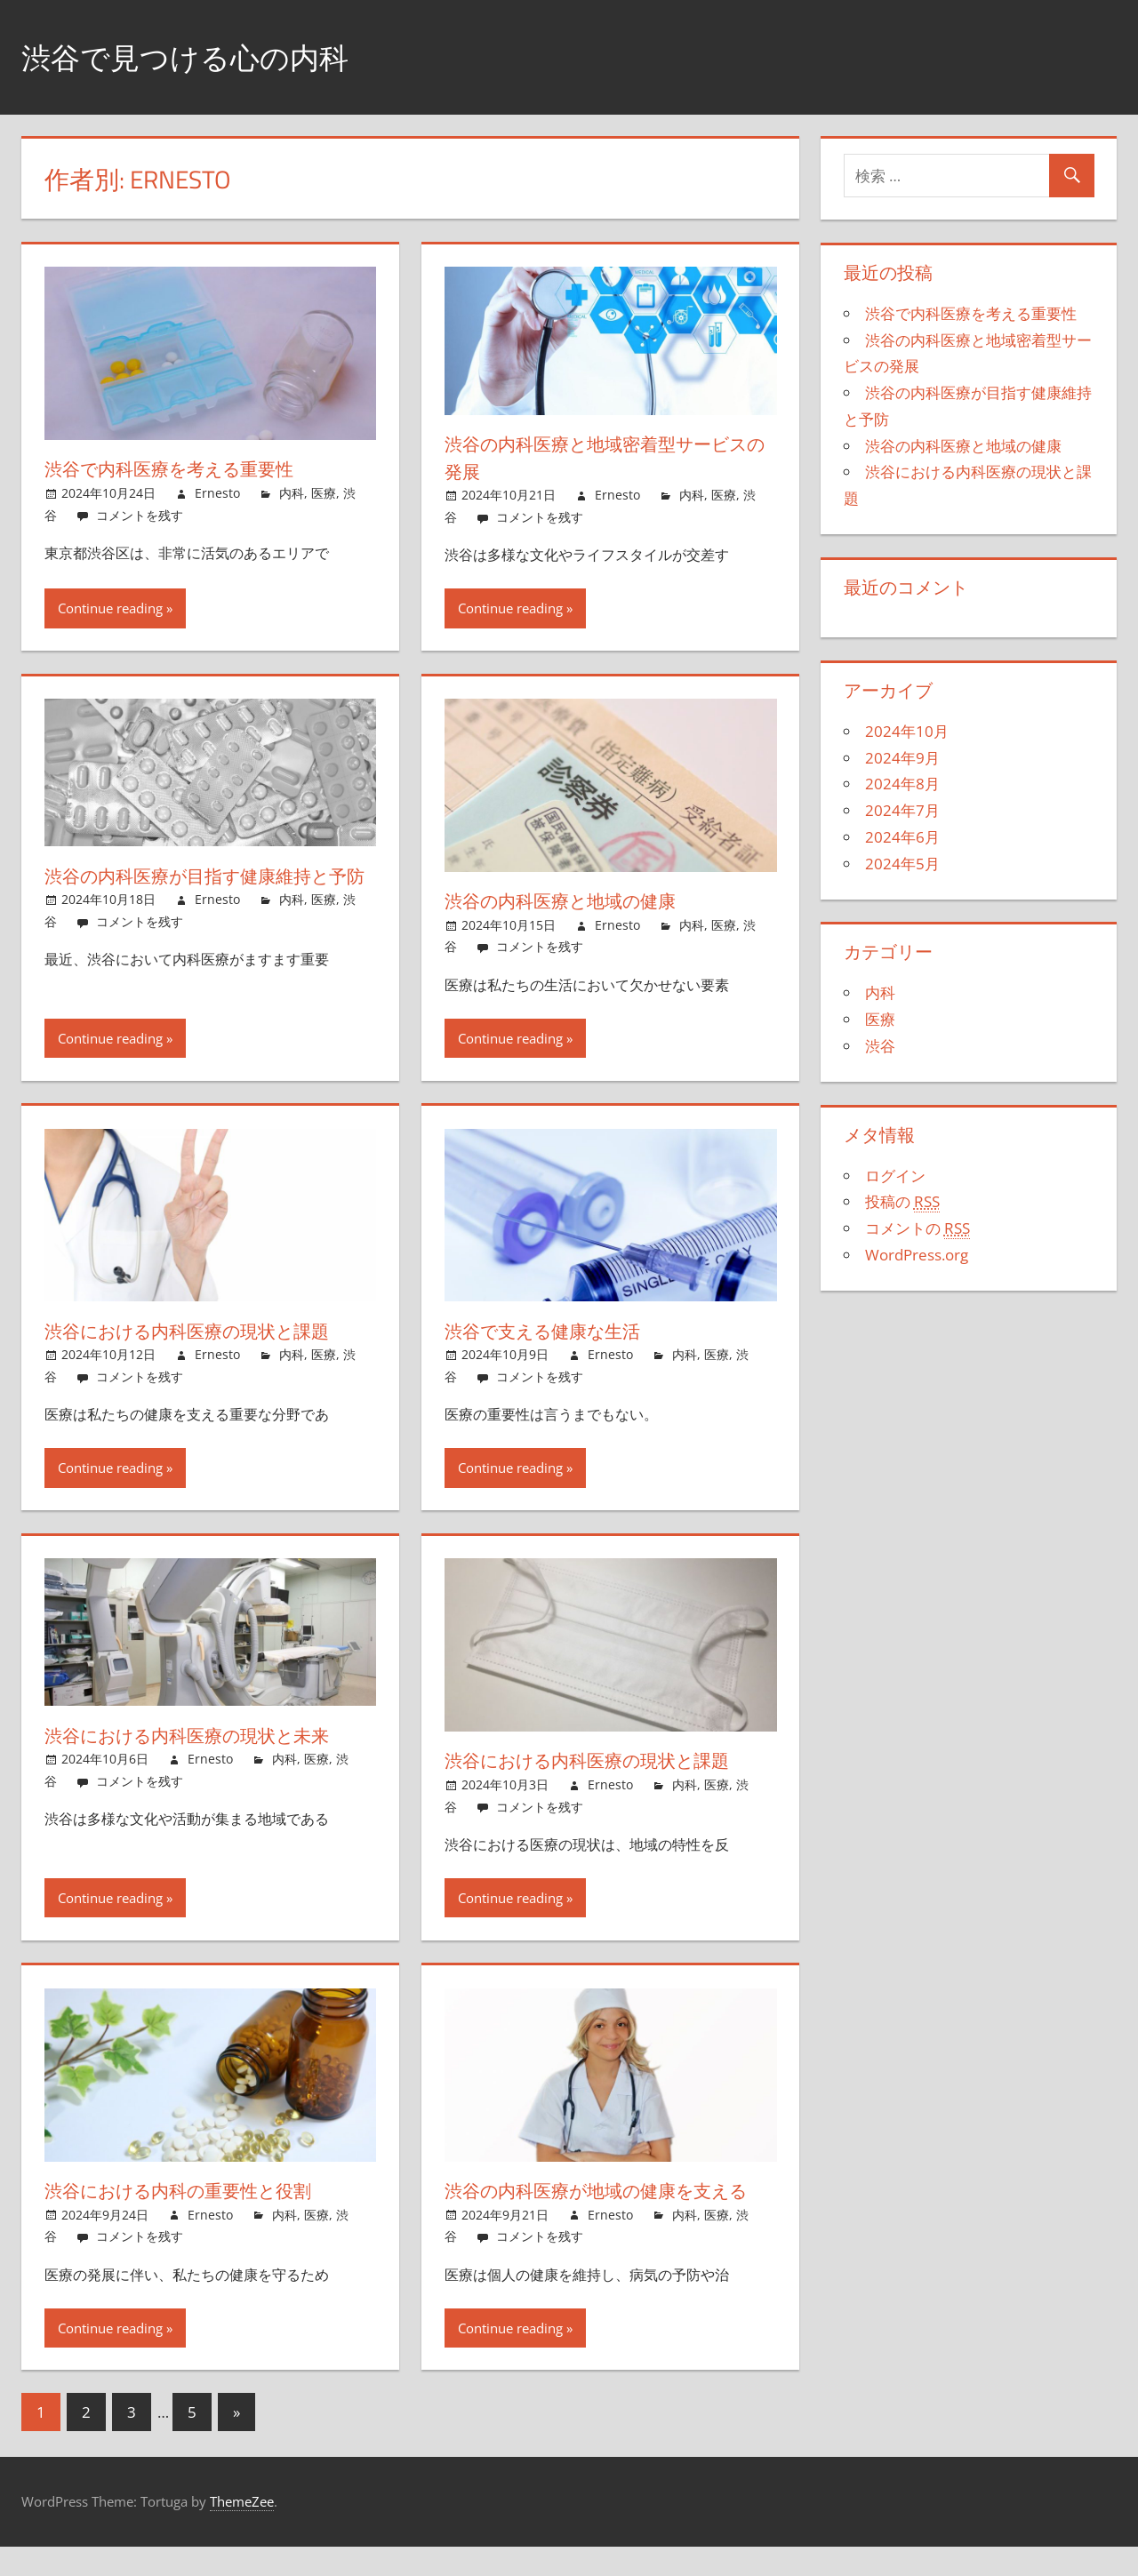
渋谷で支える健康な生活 (554, 1332)
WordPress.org (916, 1254)
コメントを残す (139, 515)
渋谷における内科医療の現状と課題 (203, 1332)
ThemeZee (242, 2531)
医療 (323, 492)
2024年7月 (902, 810)
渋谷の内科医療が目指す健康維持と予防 (202, 889)
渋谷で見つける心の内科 (199, 56)
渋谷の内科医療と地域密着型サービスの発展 (603, 457)
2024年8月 (902, 783)
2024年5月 (902, 863)
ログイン (895, 1175)
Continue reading (110, 608)
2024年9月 (902, 758)
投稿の (902, 1201)
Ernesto (217, 492)
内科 (291, 492)
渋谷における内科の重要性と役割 (193, 2192)
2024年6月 (902, 837)
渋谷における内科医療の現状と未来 (203, 1737)
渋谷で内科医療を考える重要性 (183, 468)
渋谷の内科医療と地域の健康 (573, 900)
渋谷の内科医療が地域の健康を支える (603, 2206)
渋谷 (880, 1046)
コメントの (917, 1228)
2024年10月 (907, 731)
